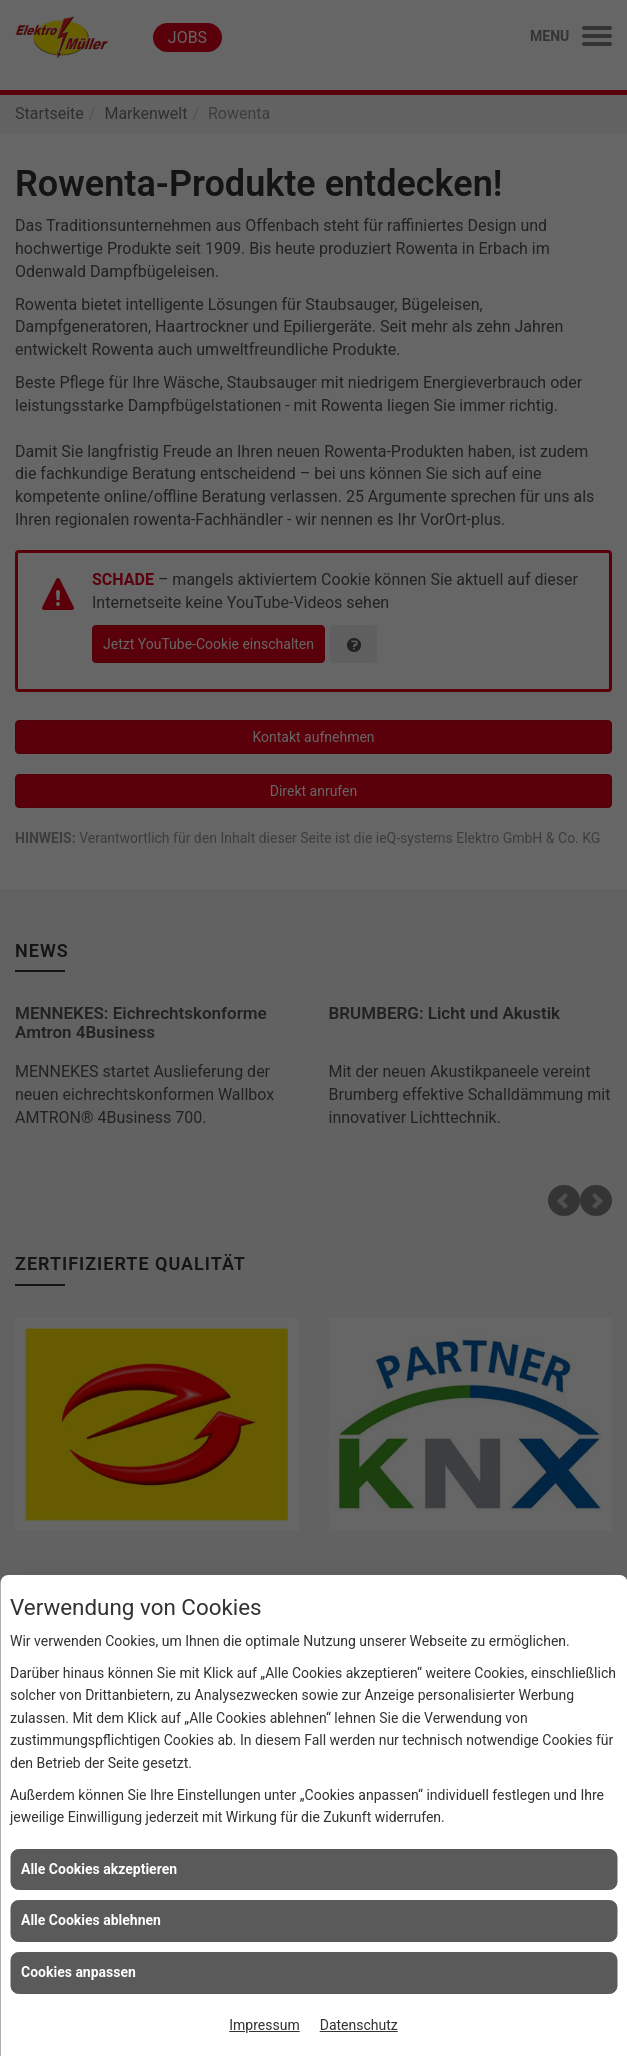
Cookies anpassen (78, 1972)
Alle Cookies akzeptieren (99, 1869)
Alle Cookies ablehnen (91, 1920)
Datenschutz (359, 2025)
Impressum (264, 2025)
